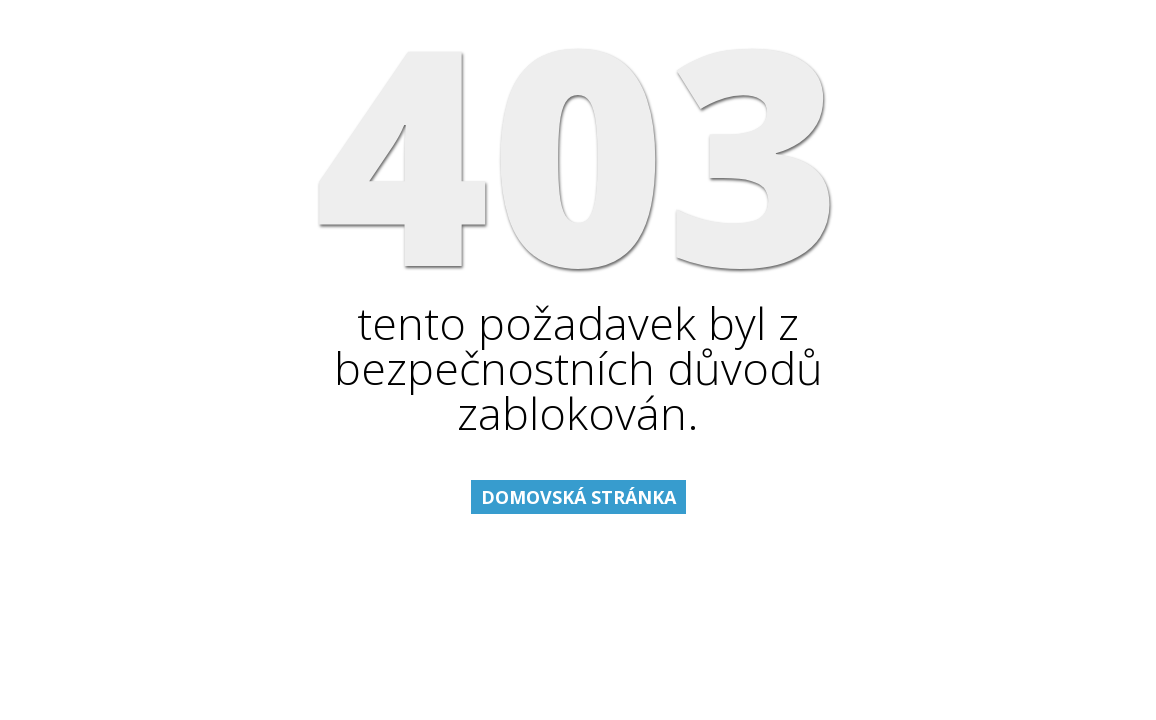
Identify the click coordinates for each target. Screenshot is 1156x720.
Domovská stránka (578, 497)
